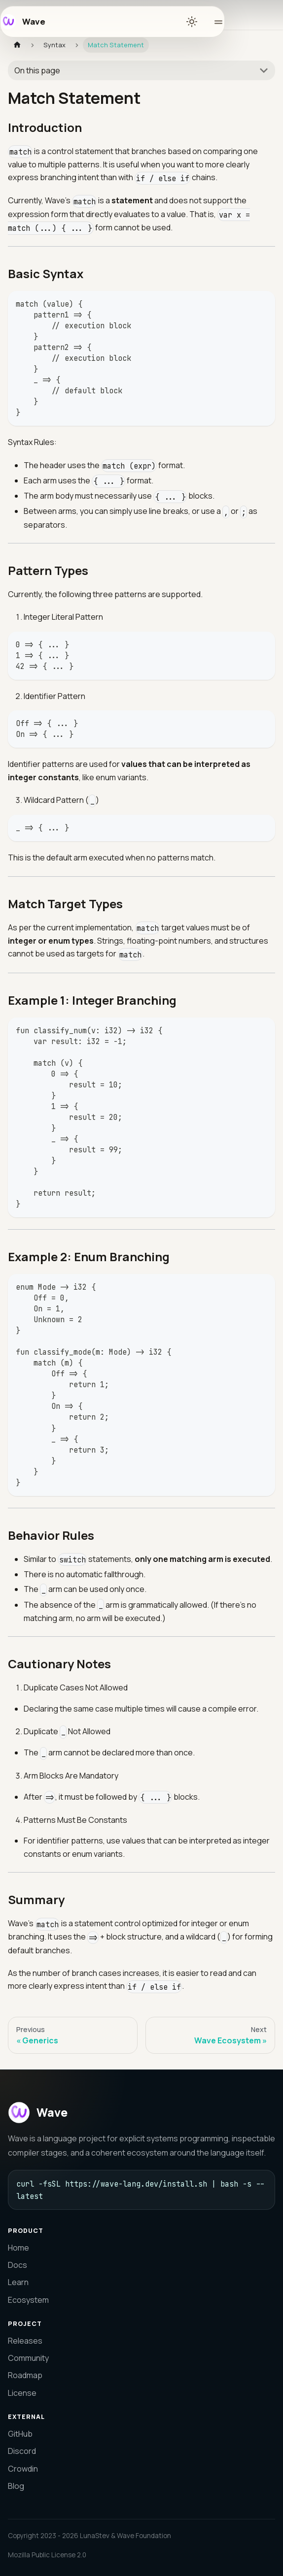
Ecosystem (28, 2299)
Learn (18, 2282)
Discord (22, 2451)
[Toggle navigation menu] (214, 22)
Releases (25, 2340)
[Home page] (17, 45)
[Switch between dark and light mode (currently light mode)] (191, 21)
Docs (17, 2264)
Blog (16, 2486)
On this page (37, 70)
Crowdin (23, 2468)
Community (28, 2358)
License (22, 2392)
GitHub (20, 2433)
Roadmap (25, 2375)
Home (18, 2247)
